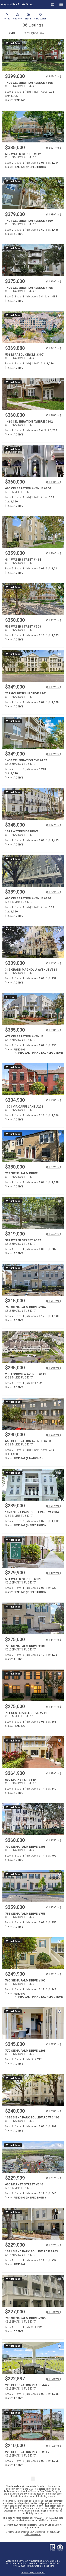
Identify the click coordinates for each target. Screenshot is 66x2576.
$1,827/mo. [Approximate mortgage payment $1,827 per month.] (53, 825)
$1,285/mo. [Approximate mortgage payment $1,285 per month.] (53, 2044)
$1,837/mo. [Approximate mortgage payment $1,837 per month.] (53, 620)
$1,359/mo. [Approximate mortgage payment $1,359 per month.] (53, 1907)
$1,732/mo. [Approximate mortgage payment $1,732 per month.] (53, 1167)
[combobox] (39, 33)
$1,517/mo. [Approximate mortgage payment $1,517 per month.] (53, 1505)
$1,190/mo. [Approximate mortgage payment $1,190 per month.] (53, 2312)
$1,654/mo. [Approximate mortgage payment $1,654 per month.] (53, 1300)
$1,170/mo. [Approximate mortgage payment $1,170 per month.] (53, 2379)
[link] (7, 17)
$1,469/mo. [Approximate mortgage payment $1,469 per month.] (53, 1572)
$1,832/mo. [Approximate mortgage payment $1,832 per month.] (53, 687)
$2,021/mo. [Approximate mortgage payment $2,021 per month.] (53, 147)
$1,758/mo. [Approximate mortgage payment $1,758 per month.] (53, 1030)
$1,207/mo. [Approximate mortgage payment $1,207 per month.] (53, 2178)
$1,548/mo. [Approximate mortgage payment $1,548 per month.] (53, 1367)
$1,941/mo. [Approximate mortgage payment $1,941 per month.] (53, 348)
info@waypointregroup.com (40, 2566)
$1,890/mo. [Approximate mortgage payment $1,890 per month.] (53, 415)
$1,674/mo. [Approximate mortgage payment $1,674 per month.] (53, 1234)
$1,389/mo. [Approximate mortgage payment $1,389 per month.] (53, 1773)
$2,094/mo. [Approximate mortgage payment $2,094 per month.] (53, 76)
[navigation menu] (61, 4)
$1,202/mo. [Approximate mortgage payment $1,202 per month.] (53, 2245)
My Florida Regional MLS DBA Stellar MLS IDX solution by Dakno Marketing (33, 2533)
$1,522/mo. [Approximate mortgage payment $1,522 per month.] (53, 1434)
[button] (17, 17)
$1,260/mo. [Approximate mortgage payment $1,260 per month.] (53, 2111)
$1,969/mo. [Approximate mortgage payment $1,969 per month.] (53, 281)
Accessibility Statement (33, 2572)
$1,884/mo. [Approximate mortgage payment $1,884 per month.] (53, 553)
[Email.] (53, 4)
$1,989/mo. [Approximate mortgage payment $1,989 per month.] (53, 214)
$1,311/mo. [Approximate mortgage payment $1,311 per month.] (53, 1974)
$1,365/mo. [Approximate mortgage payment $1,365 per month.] (53, 1840)
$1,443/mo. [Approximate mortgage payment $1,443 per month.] (53, 1639)
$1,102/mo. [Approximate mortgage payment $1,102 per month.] (53, 2445)
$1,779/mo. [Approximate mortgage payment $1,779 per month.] (53, 892)
